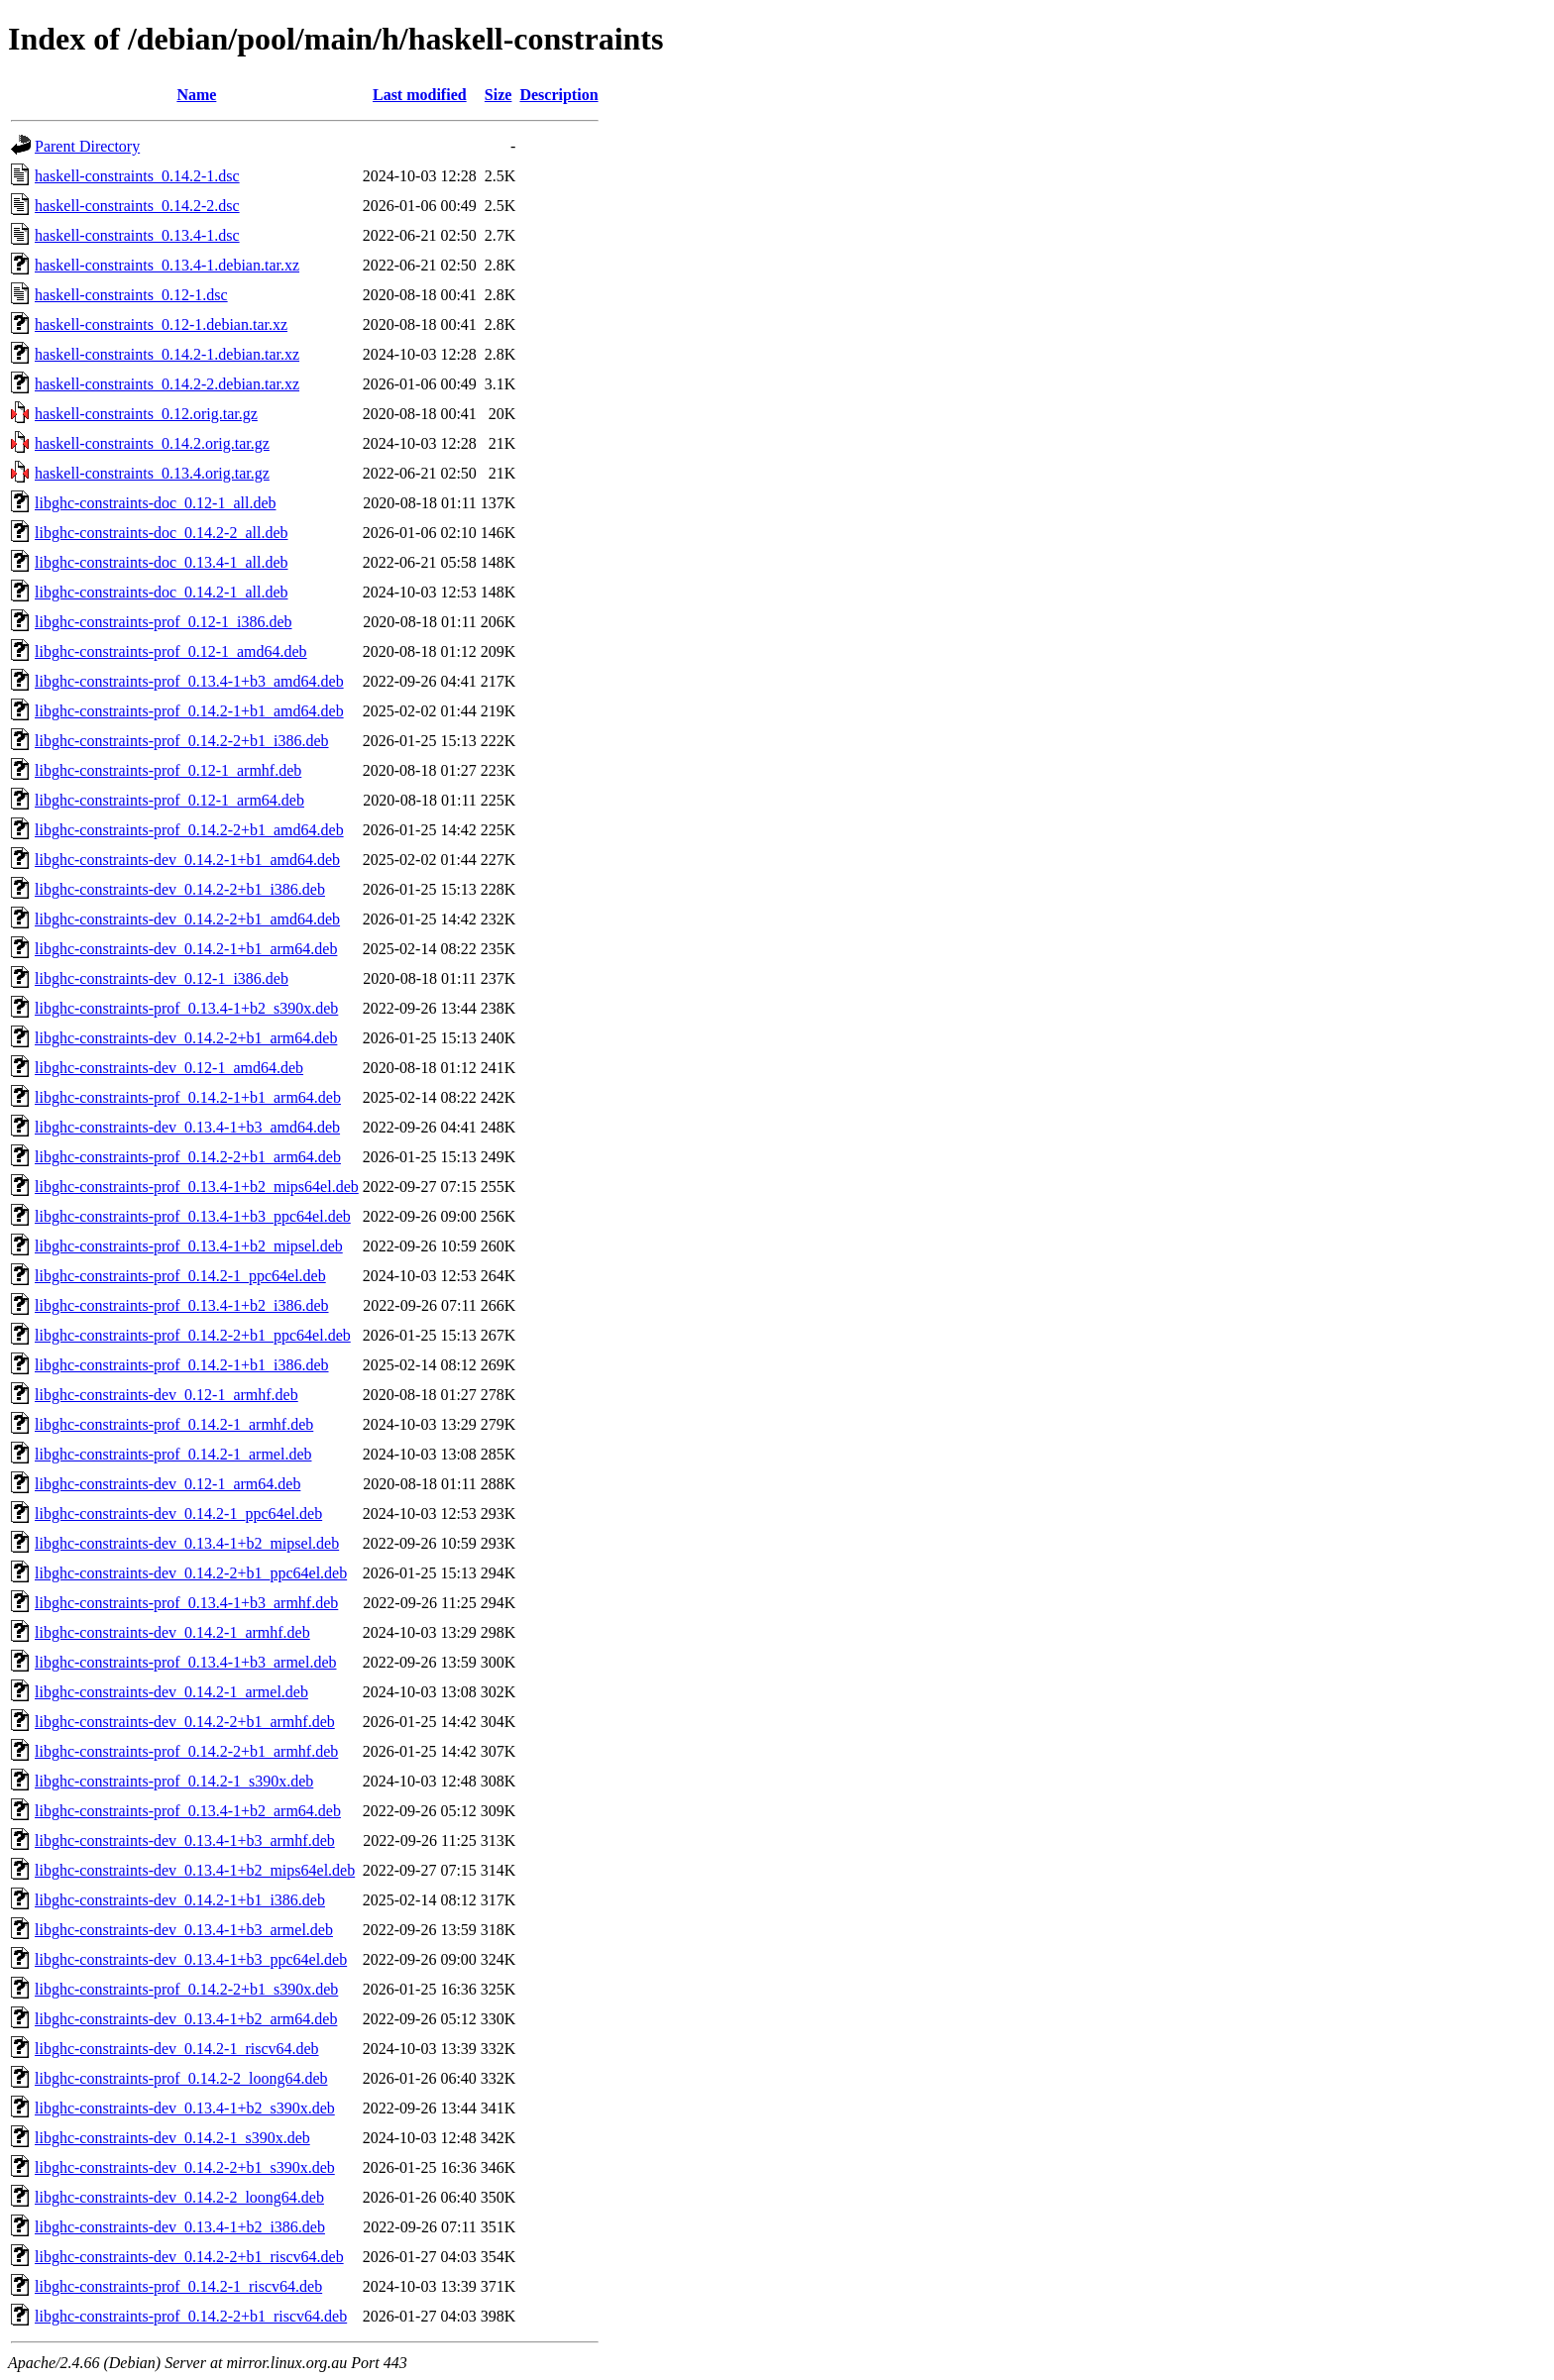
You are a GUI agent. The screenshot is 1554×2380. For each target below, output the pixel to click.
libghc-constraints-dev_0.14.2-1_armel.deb (171, 1691)
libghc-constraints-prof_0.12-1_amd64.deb (171, 651)
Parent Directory (87, 146)
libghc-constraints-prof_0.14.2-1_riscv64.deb (178, 2286)
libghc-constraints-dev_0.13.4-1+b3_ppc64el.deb (191, 1959)
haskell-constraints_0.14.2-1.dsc (137, 175)
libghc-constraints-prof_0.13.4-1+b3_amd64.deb (189, 681)
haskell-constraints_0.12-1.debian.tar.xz (161, 324)
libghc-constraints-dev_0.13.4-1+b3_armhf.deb (185, 1840)
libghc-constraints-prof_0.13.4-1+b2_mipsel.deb (189, 1246)
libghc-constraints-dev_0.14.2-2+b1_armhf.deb (185, 1721)
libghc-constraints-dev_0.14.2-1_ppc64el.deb (178, 1513)
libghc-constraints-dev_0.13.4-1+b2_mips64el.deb (195, 1870)
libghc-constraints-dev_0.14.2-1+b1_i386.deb (180, 1900)
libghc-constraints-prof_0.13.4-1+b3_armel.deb (186, 1662)
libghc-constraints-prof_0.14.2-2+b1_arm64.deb (188, 1156)
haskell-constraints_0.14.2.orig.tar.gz (152, 443)
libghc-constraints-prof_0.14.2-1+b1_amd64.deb (189, 711)
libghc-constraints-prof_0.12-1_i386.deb (163, 621)
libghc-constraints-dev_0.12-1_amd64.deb (169, 1067)
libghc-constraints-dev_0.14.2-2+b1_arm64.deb (186, 1037)
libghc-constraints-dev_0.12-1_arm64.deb (167, 1483)
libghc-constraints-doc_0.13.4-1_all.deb (161, 562)
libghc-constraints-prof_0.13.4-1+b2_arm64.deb (188, 1810)
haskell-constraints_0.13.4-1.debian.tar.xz (167, 265)
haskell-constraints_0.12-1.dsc (131, 294)
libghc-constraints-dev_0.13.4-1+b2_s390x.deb (185, 2108)
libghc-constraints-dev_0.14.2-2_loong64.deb (179, 2197)
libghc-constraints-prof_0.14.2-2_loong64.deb (181, 2078)
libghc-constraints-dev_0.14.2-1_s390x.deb (172, 2137)
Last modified (420, 94)
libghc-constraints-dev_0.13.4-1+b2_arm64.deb (186, 2018)
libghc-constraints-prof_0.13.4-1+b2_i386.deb (182, 1305)
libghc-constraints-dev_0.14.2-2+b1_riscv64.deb (189, 2256)
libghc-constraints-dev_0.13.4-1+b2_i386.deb (180, 2226)
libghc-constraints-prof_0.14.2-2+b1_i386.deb (182, 740)
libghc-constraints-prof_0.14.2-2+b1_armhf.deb (186, 1751)
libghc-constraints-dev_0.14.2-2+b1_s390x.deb (185, 2167)
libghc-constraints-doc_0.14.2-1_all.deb (161, 592)
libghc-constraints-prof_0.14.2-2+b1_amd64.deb (189, 829)
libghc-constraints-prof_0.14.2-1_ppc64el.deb (180, 1275)
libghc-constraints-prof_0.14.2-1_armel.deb (173, 1454)
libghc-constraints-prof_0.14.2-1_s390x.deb (174, 1781)
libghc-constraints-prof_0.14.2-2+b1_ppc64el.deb (193, 1335)
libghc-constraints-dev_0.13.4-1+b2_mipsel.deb (187, 1543)
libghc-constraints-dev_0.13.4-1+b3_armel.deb (184, 1929)
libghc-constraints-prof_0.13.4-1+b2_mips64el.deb (197, 1186)
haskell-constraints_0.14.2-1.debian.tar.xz (167, 354)
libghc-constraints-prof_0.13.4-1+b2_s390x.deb (186, 1008)
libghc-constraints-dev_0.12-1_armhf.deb (166, 1394)
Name (196, 94)
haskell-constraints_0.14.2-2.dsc (137, 205)
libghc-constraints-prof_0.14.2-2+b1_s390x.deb (186, 1989)
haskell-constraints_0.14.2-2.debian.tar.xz (167, 384)
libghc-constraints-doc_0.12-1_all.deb (156, 502)
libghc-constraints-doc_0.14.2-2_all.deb (161, 532)
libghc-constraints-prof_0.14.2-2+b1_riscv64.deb (191, 2316)
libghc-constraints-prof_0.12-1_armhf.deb (168, 770)
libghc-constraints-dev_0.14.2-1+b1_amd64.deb (187, 859)
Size (498, 94)
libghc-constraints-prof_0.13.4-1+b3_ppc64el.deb (193, 1216)
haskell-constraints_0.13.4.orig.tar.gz (152, 473)
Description (558, 94)
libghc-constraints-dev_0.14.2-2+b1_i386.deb (180, 889)
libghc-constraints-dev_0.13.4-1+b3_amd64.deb (187, 1127)
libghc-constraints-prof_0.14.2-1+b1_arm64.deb (188, 1097)
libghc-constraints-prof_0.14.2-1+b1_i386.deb (182, 1364)
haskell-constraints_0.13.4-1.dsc (137, 235)
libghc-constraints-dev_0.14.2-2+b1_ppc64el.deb (191, 1573)
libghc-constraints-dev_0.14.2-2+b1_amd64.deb (187, 919)
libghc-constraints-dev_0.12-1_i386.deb (161, 978)
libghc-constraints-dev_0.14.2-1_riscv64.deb (177, 2048)
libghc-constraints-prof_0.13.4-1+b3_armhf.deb (186, 1602)
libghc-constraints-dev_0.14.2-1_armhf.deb (172, 1632)
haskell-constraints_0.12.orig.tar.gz (146, 413)
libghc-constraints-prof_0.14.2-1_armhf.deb (174, 1424)
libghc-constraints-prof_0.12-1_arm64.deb (169, 800)
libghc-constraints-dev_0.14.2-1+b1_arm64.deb (186, 948)
